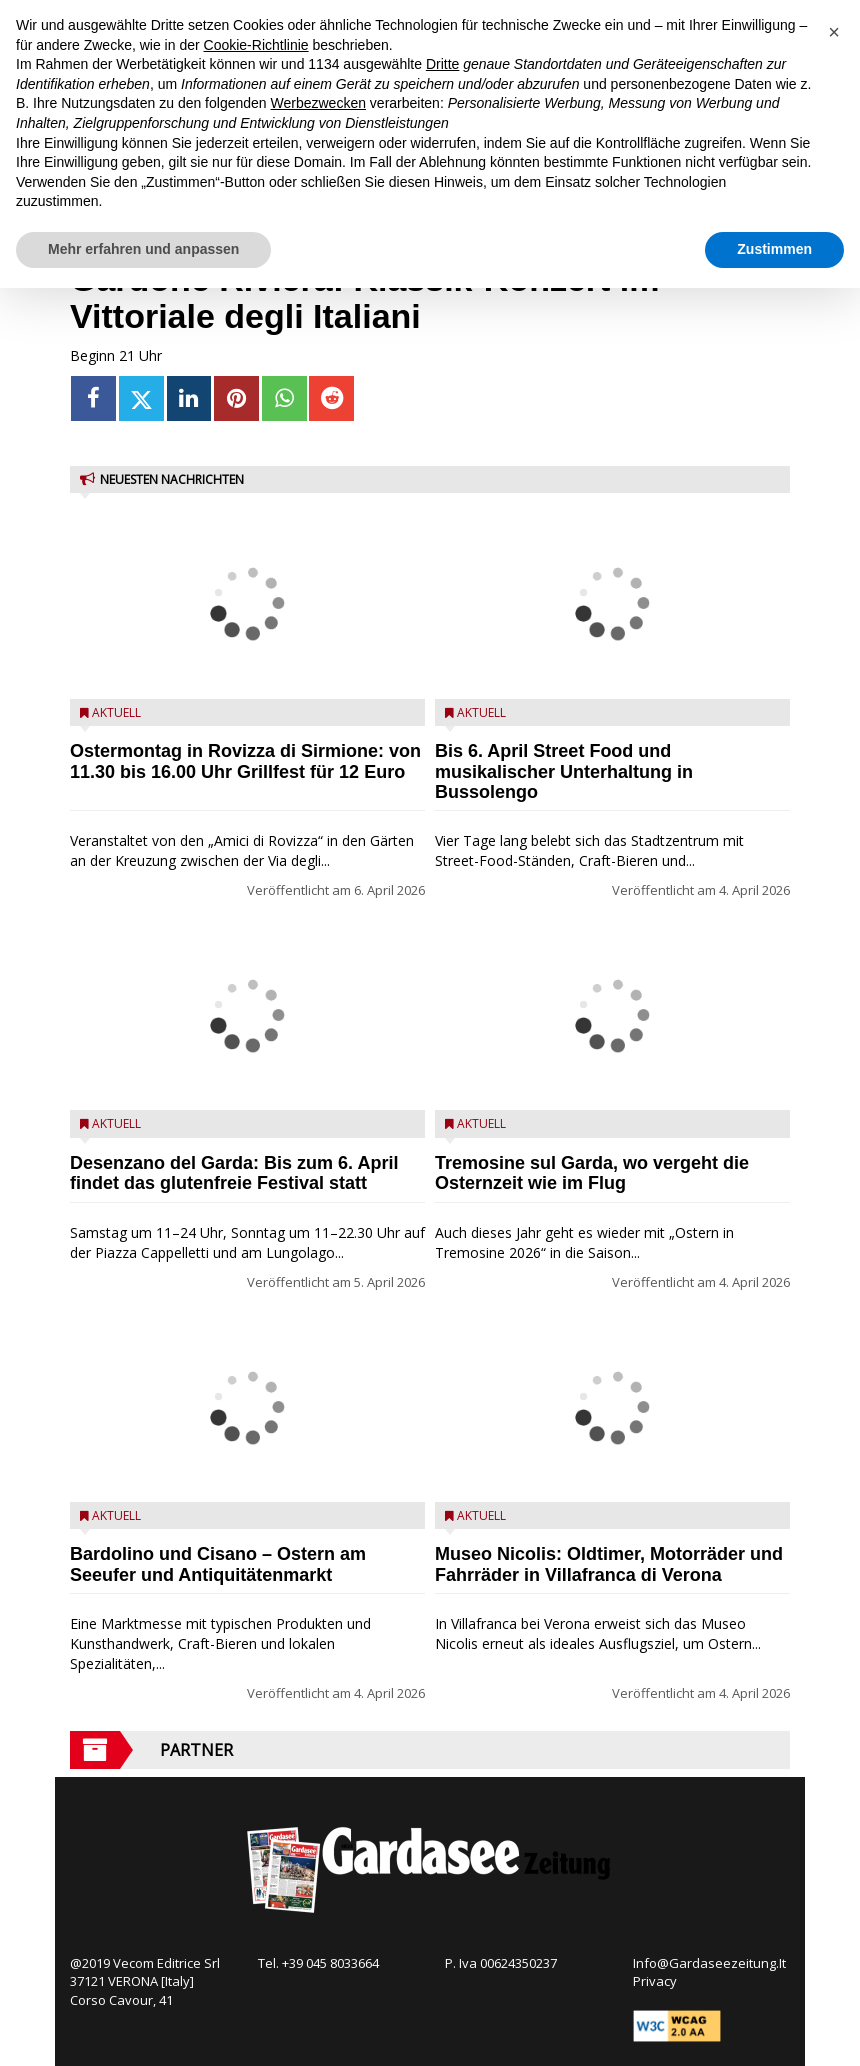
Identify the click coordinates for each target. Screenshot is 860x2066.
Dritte (442, 64)
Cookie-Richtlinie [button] (256, 45)
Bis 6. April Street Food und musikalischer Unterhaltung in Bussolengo (564, 772)
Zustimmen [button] (774, 249)
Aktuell (116, 712)
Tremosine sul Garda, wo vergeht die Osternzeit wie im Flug (592, 1173)
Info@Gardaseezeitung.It (709, 1963)
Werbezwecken (318, 103)
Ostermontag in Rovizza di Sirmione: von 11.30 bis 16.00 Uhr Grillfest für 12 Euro (245, 761)
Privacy (655, 1981)
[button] (834, 32)
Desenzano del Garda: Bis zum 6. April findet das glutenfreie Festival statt (234, 1173)
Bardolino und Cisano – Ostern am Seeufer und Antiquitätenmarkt (218, 1564)
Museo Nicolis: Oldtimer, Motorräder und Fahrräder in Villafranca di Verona (609, 1564)
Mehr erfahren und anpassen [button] (143, 249)
